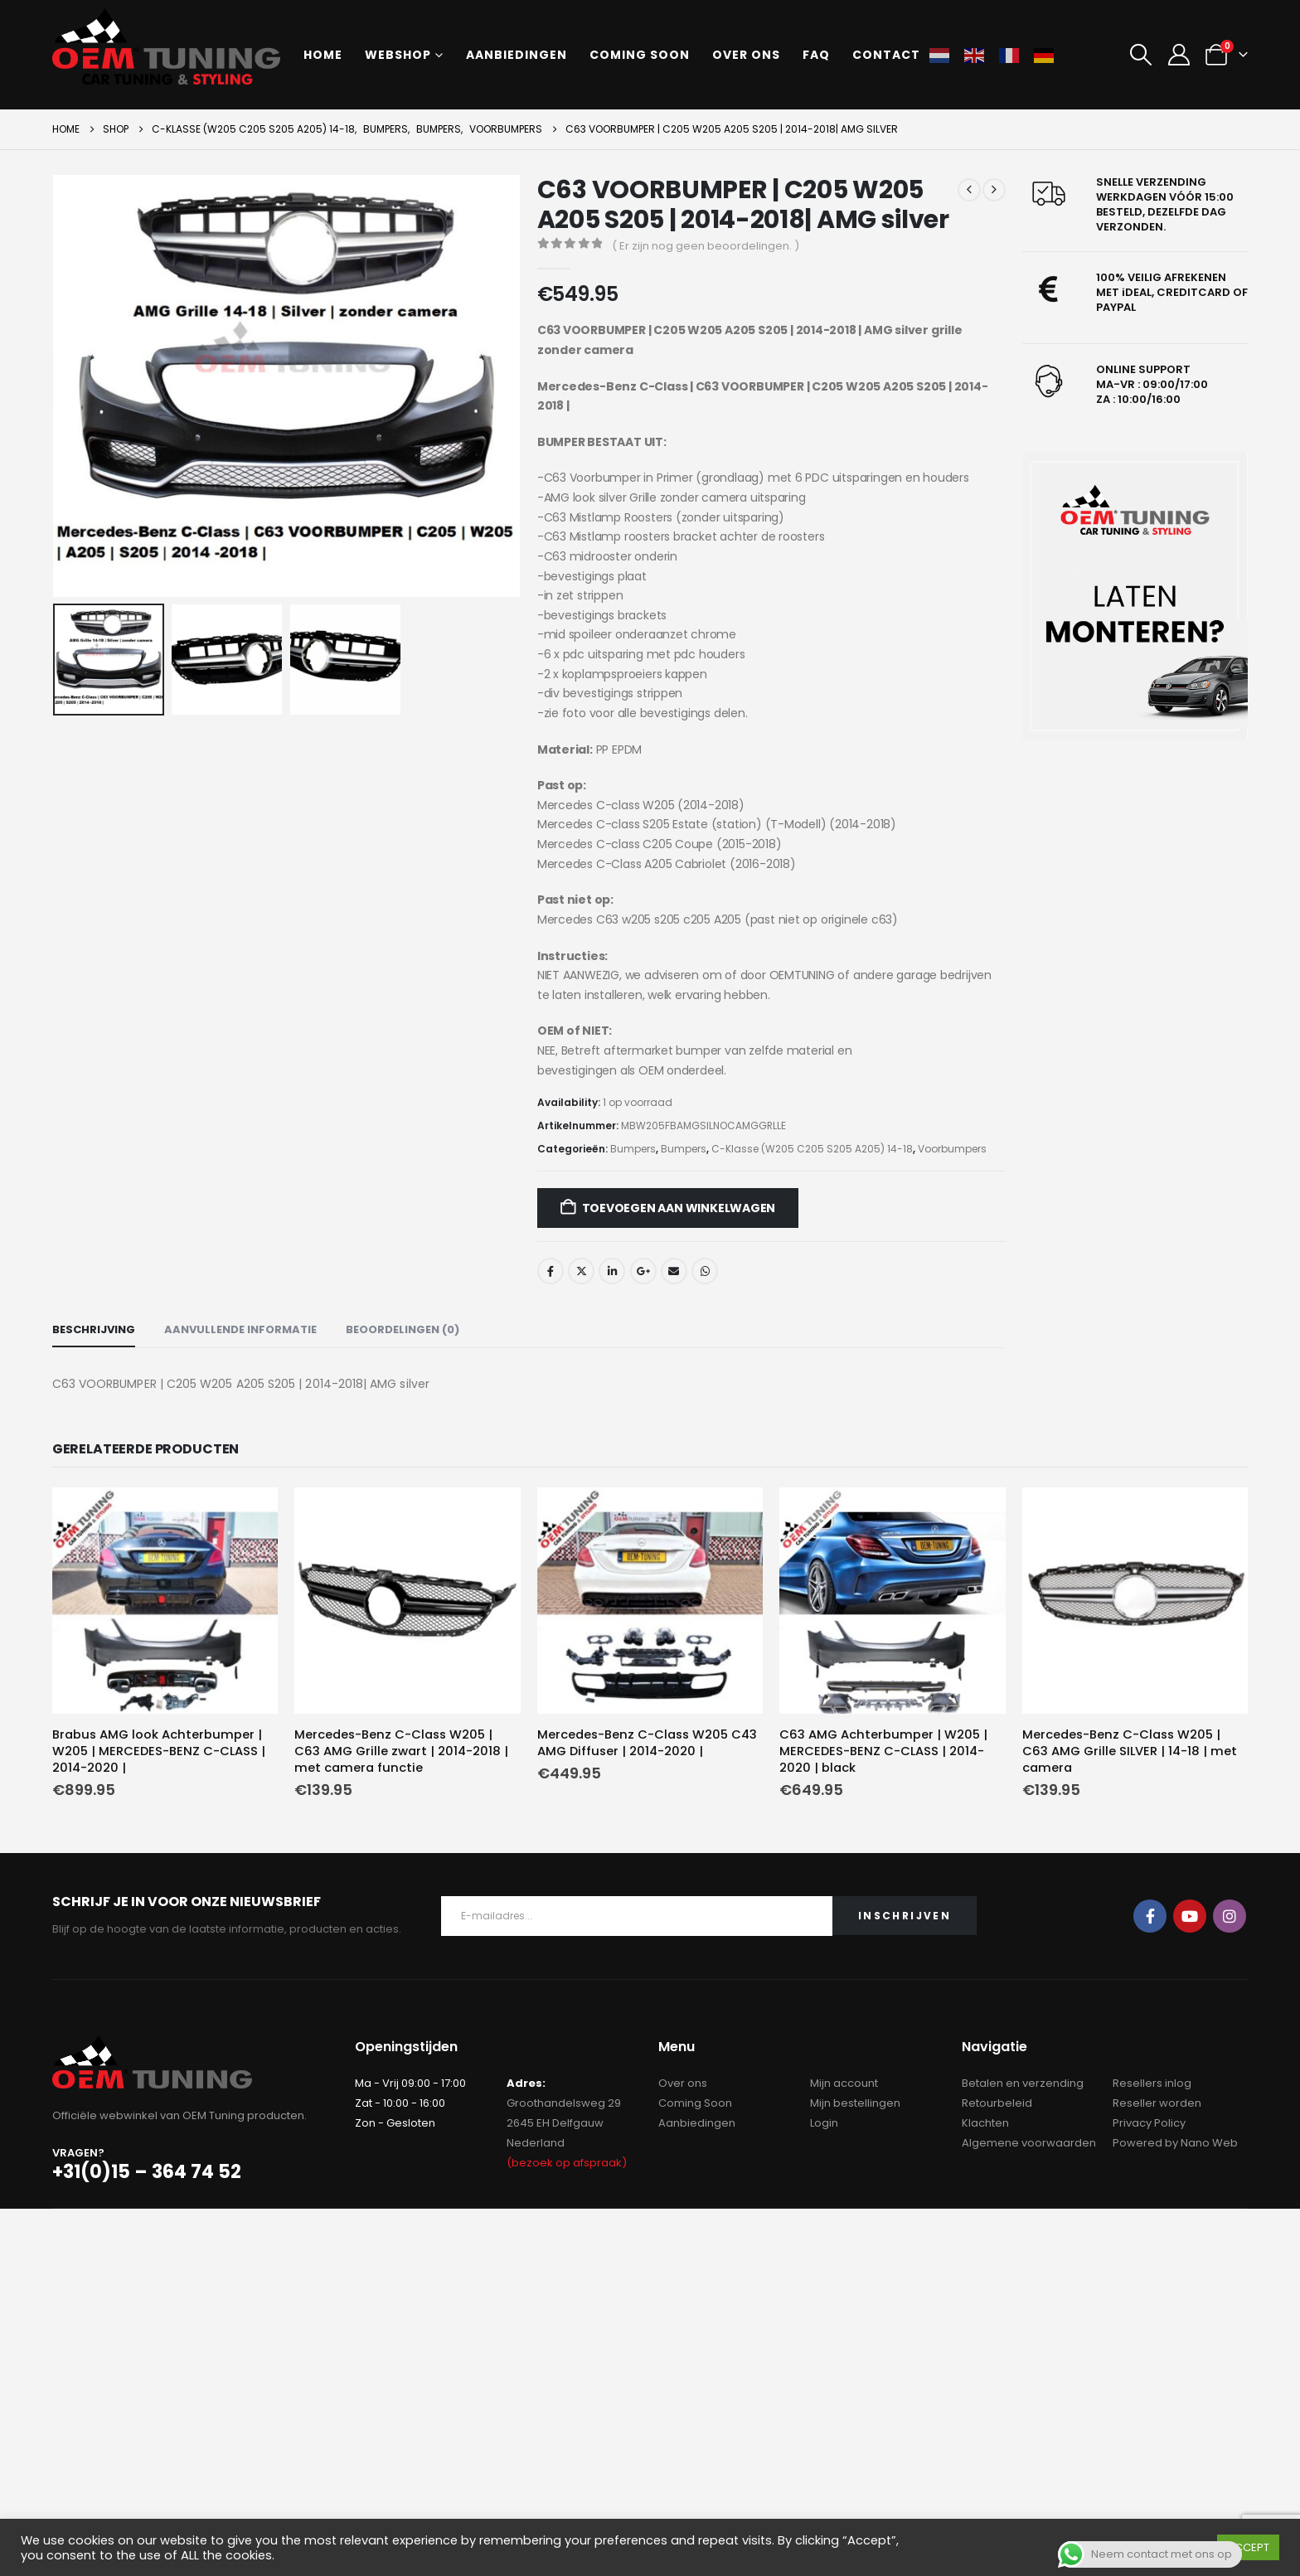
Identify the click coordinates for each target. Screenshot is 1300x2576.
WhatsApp (704, 1271)
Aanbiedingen (516, 54)
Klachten (985, 2123)
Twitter (581, 1271)
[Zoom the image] (1135, 596)
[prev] (969, 189)
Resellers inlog (1152, 2083)
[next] (994, 189)
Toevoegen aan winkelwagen (679, 1208)
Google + (643, 1271)
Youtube (1189, 1916)
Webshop (398, 54)
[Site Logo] (166, 46)
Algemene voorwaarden (1029, 2143)
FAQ (816, 54)
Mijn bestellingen (855, 2103)
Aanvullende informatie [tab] (240, 1329)
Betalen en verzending (1023, 2083)
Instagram (1229, 1916)
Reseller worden (1157, 2103)
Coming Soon (695, 2103)
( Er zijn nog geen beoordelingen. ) (705, 246)
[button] (1141, 54)
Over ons (746, 54)
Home (322, 54)
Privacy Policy (1149, 2123)
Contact (886, 54)
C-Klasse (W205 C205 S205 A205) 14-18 (812, 1149)
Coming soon (639, 54)
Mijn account (844, 2083)
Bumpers (633, 1149)
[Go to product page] (165, 1600)
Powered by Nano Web (1175, 2143)
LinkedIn (612, 1271)
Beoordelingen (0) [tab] (402, 1329)
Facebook (550, 1271)
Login (824, 2123)
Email (674, 1271)
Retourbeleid (997, 2103)
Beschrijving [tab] (93, 1329)
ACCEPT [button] (1248, 2547)
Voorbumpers (952, 1149)
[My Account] (1178, 54)
